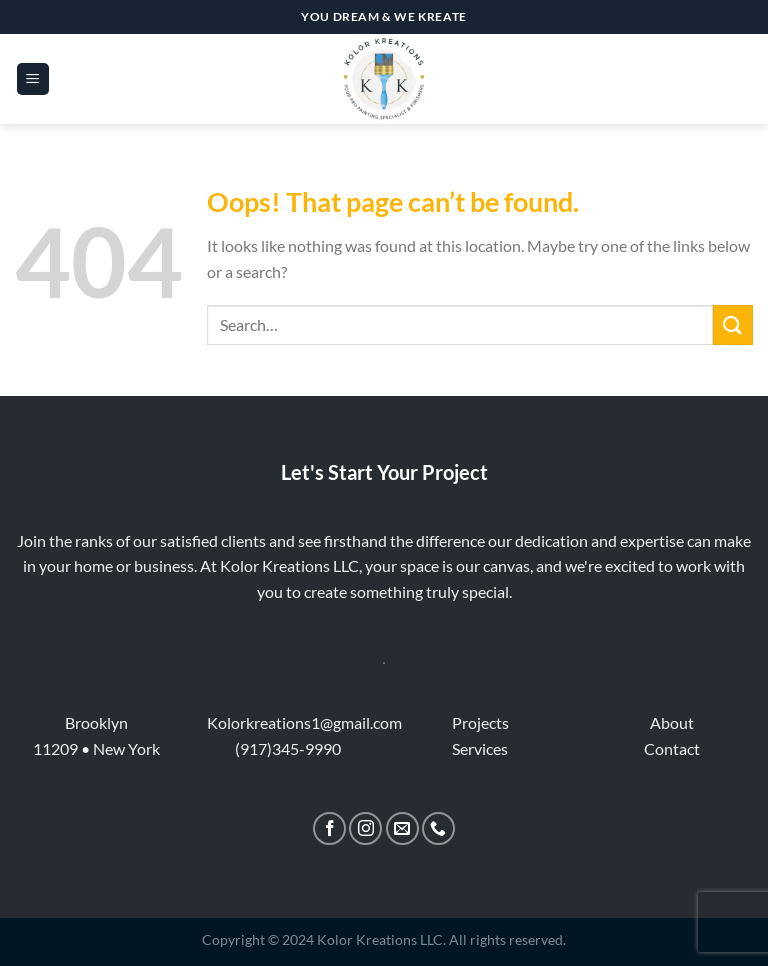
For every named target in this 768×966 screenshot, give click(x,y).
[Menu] (33, 79)
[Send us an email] (402, 828)
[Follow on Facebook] (329, 828)
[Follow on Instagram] (365, 828)
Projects (480, 722)
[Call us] (438, 828)
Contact (672, 748)
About (672, 722)
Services (480, 748)
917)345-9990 (290, 748)
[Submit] (733, 324)
